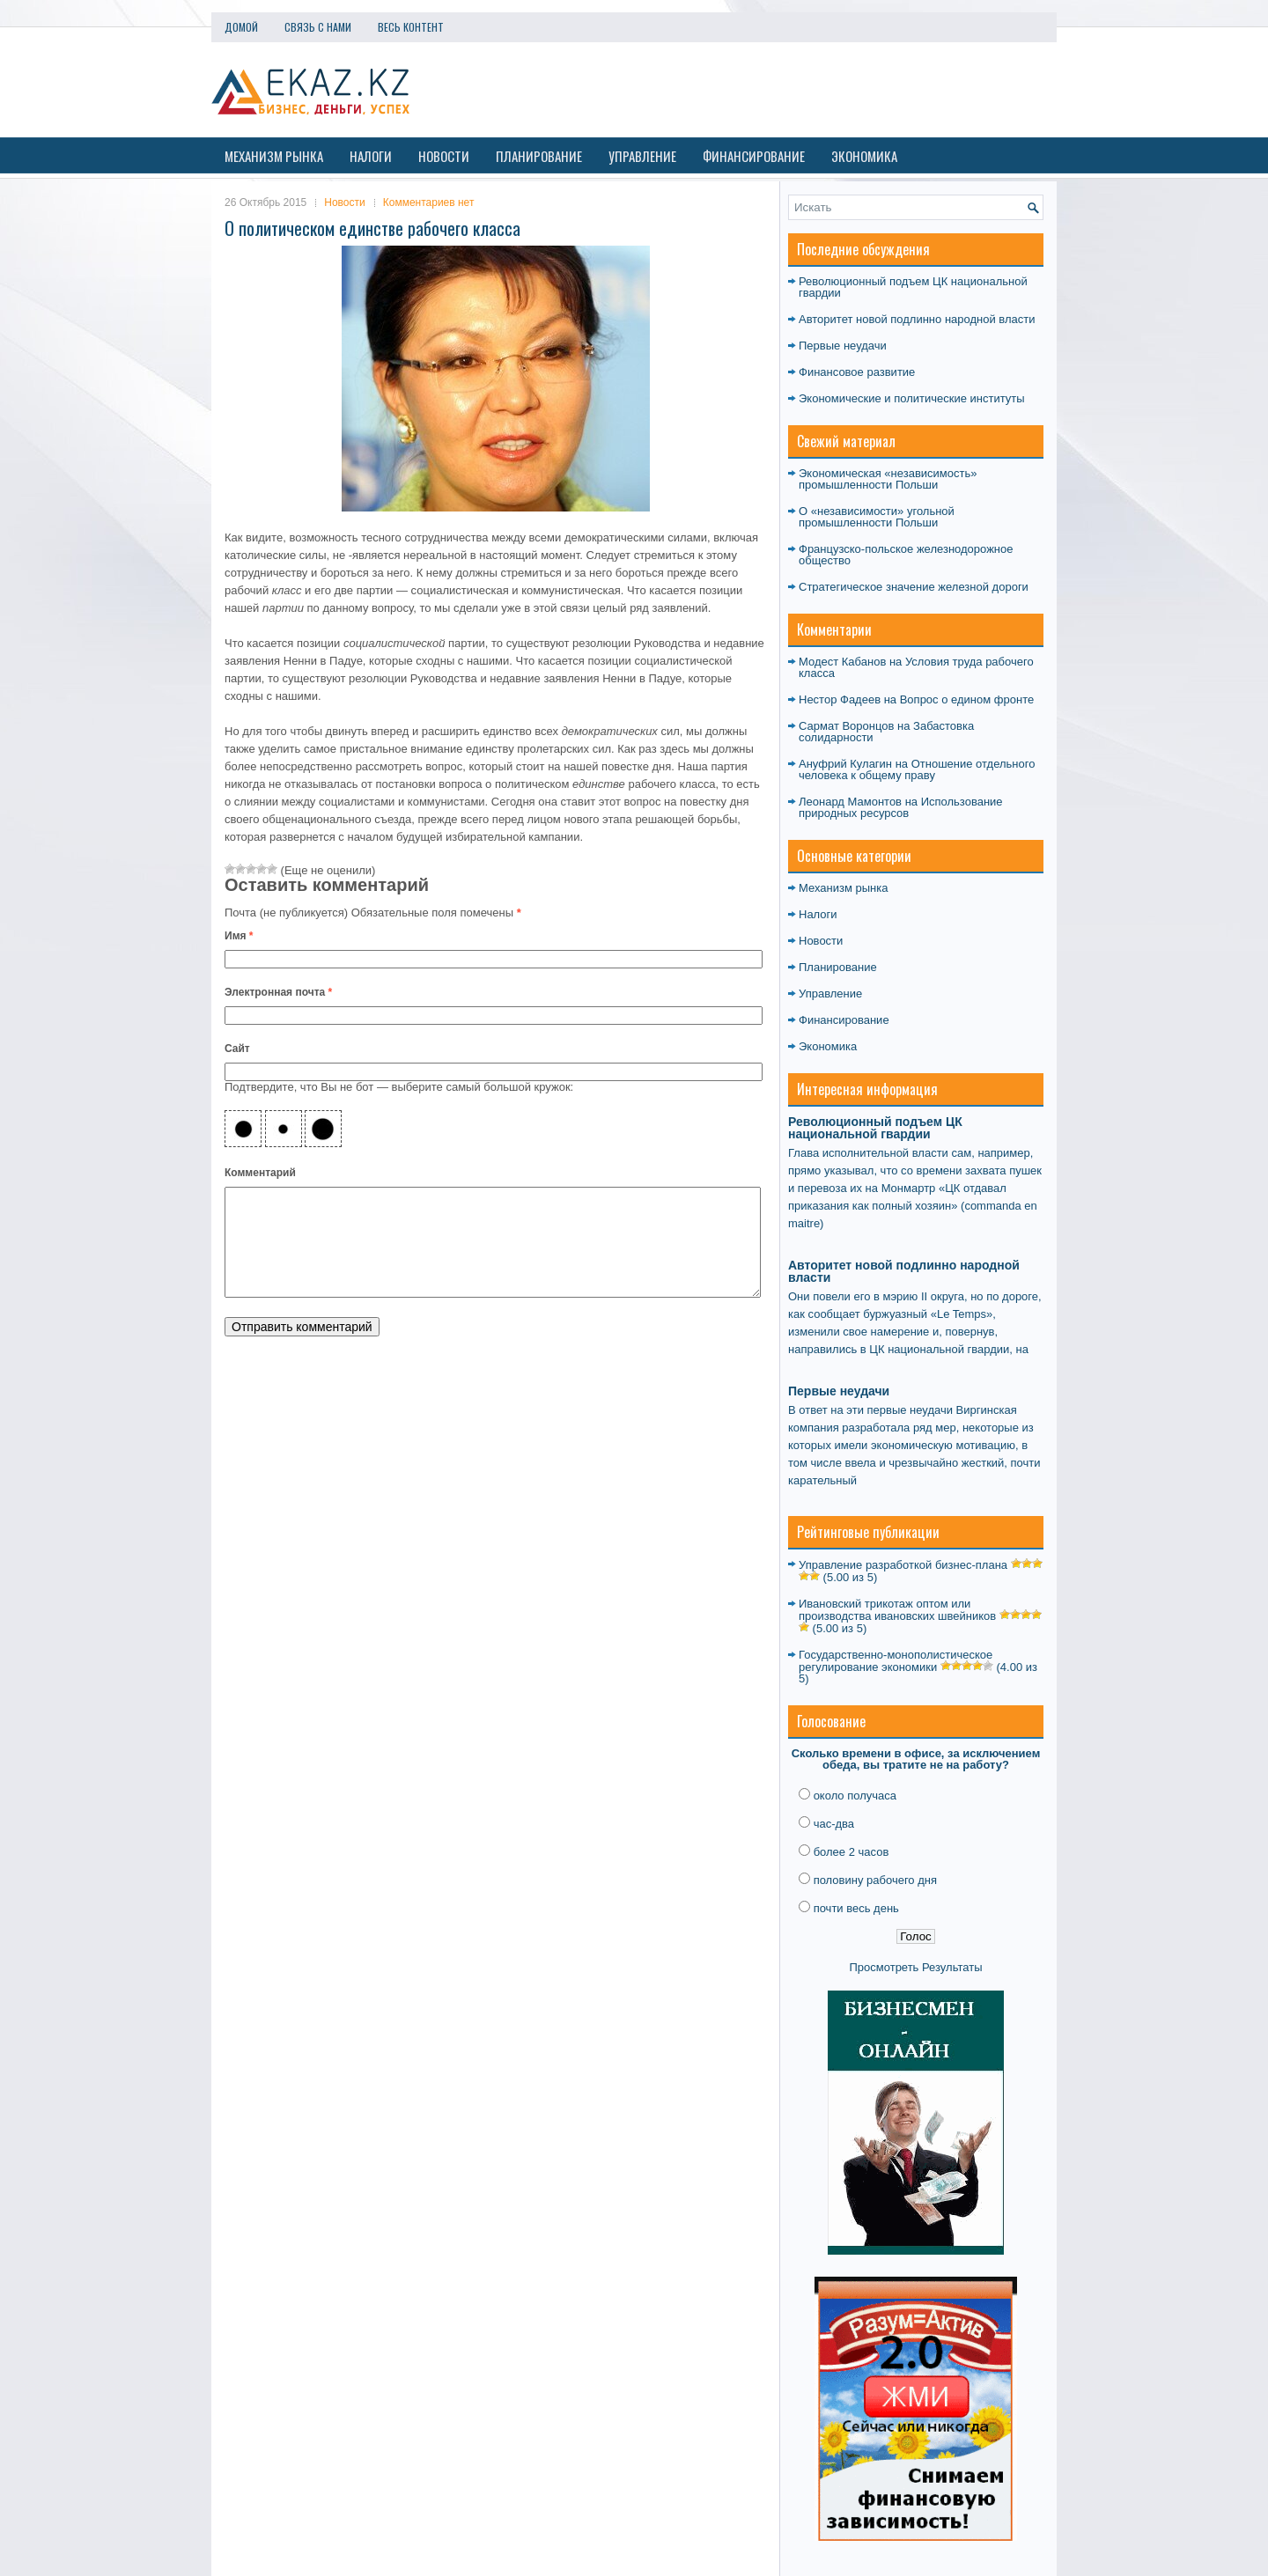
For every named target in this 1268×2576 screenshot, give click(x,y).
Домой (241, 26)
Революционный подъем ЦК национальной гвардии (913, 287)
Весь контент (411, 26)
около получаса (855, 1795)
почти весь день (856, 1908)
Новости (443, 156)
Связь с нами (317, 26)
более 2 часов (851, 1851)
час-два (834, 1823)
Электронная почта (278, 992)
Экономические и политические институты (912, 398)
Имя (239, 936)
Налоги (371, 156)
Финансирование (754, 156)
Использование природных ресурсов (901, 807)
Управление (642, 156)
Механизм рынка (274, 156)
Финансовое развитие (857, 372)
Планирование (539, 156)
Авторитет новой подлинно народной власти (917, 319)
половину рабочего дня (875, 1880)
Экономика (864, 156)
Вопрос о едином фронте (967, 699)
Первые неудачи (843, 345)
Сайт (237, 1048)
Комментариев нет (429, 202)
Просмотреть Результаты (916, 1967)
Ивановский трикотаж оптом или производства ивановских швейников (897, 1610)
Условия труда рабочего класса (916, 667)
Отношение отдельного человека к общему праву (917, 769)
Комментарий (260, 1173)
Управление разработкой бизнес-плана (903, 1564)
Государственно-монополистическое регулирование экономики (895, 1661)
